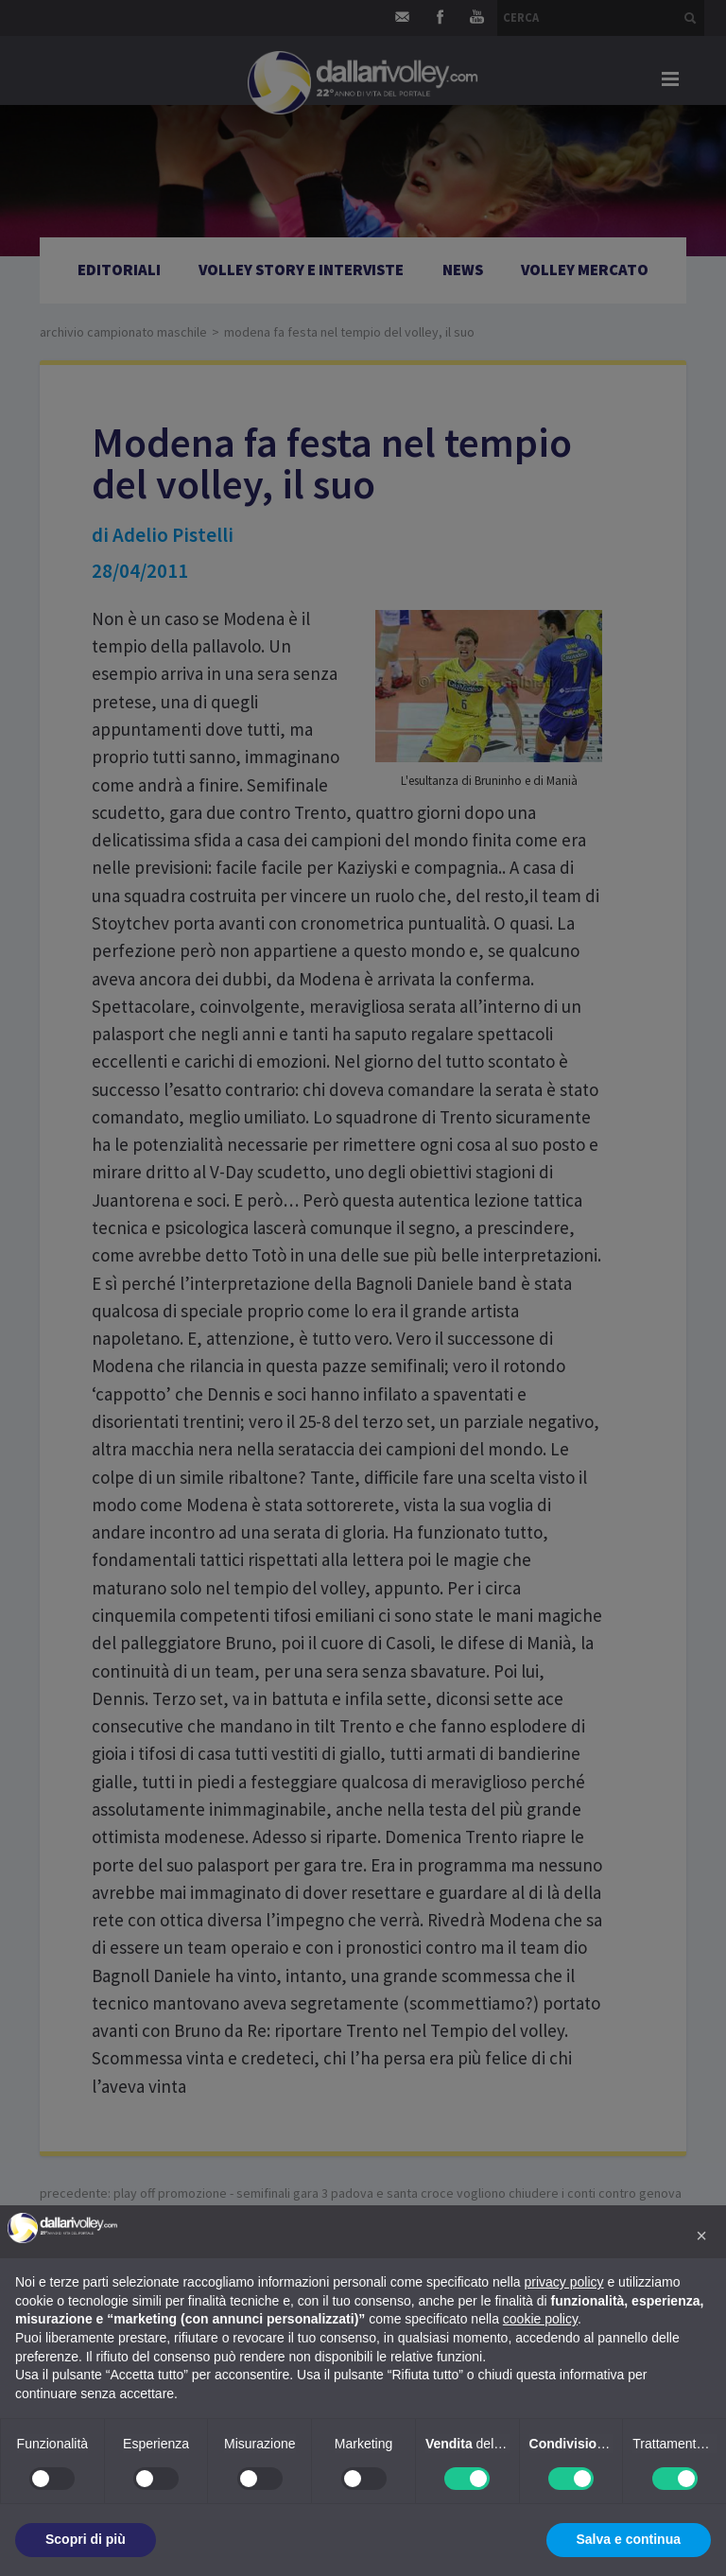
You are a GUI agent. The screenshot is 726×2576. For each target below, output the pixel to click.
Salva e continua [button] (629, 2539)
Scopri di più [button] (85, 2539)
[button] (701, 2235)
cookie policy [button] (540, 2318)
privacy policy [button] (564, 2281)
